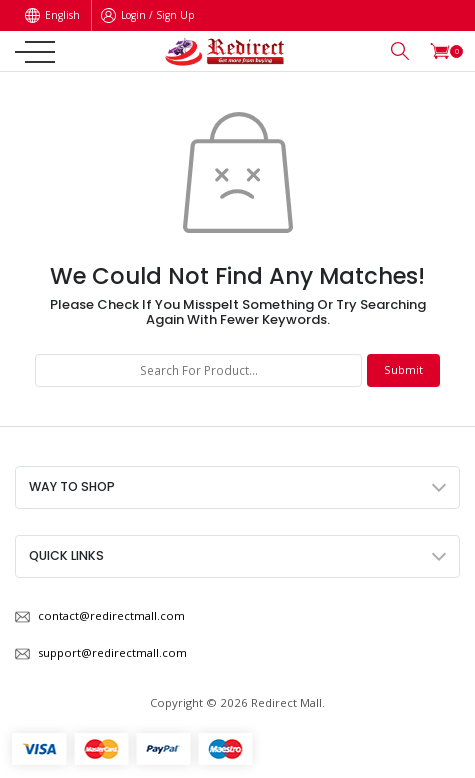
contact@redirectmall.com (111, 615)
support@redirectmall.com (112, 652)
